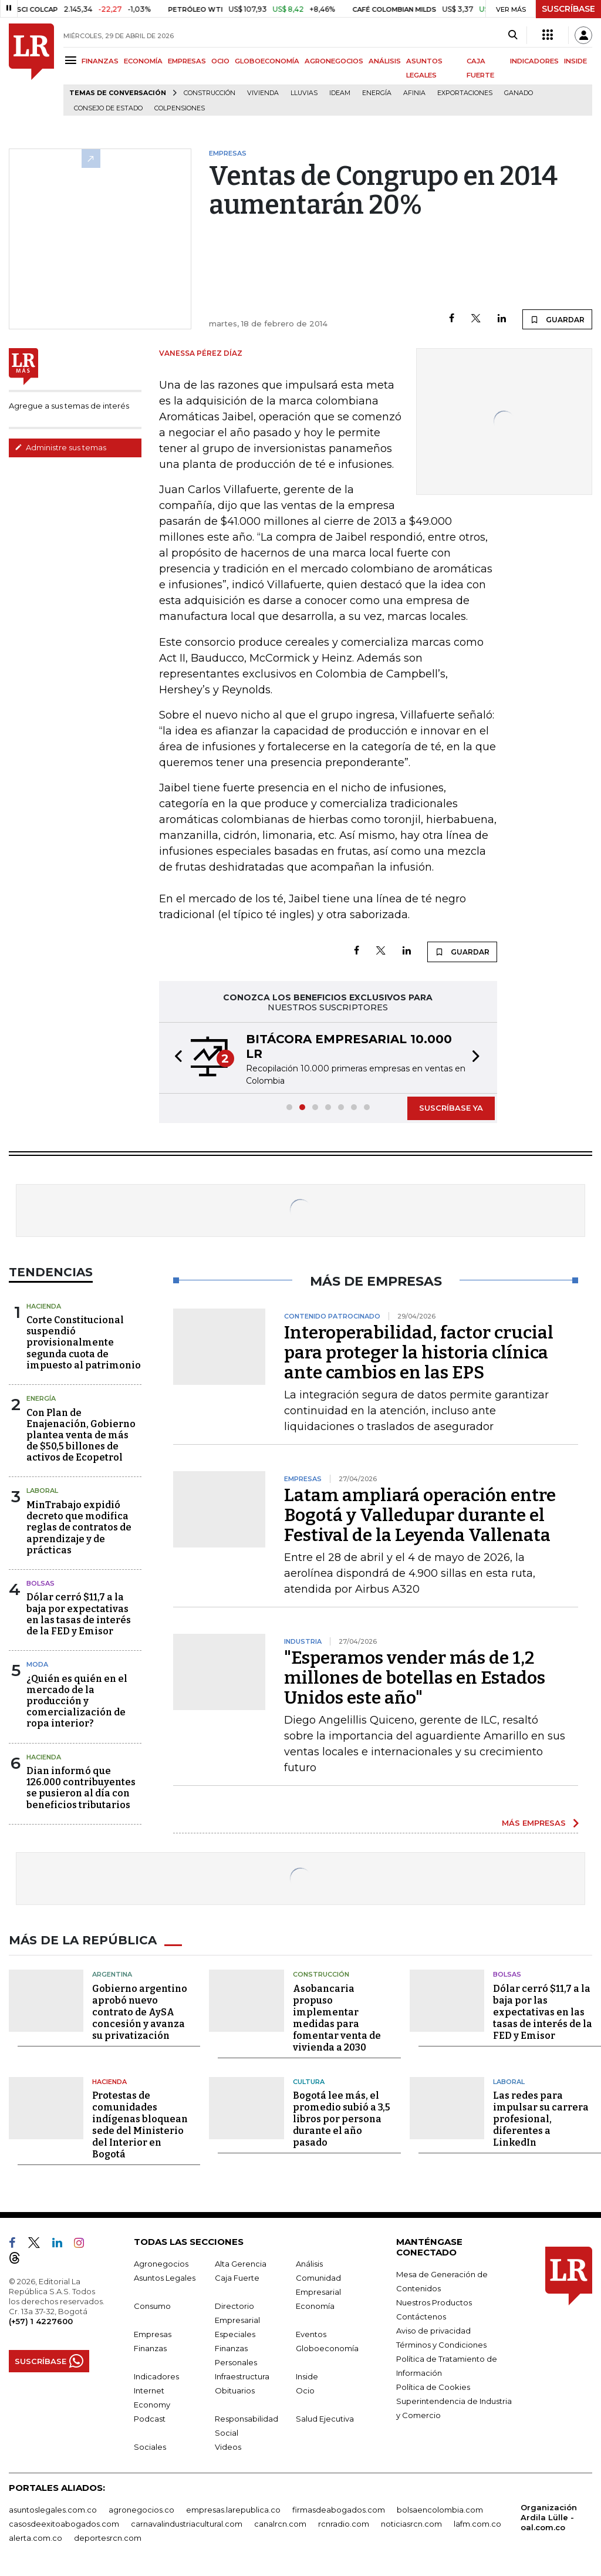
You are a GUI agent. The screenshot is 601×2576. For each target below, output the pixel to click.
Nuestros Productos (434, 2302)
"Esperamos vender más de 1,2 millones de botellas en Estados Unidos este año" (414, 1677)
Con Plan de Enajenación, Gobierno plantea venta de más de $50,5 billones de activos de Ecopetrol (81, 1435)
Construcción (209, 93)
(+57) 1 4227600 (41, 2321)
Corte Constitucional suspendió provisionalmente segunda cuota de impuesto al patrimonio (83, 1342)
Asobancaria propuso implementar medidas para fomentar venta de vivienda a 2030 (337, 2018)
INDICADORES (534, 61)
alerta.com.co (35, 2538)
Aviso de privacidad (433, 2330)
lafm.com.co (477, 2523)
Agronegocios (161, 2263)
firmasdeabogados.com (338, 2509)
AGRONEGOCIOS (334, 61)
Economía (315, 2306)
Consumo (152, 2306)
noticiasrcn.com (411, 2523)
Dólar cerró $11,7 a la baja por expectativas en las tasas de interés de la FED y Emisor (78, 1614)
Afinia (414, 93)
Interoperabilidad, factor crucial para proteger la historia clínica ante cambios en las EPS (418, 1352)
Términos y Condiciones (441, 2344)
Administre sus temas (60, 447)
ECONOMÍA (143, 61)
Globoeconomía (327, 2348)
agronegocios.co (141, 2509)
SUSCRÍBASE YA (451, 1107)
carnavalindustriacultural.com (186, 2523)
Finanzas (150, 2348)
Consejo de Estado (108, 108)
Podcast (150, 2418)
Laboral (42, 1490)
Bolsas (40, 1583)
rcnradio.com (343, 2523)
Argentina (112, 1974)
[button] (175, 1058)
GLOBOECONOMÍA (267, 61)
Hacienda (43, 1306)
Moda (37, 1664)
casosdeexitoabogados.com (64, 2523)
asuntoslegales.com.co (53, 2509)
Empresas (152, 2334)
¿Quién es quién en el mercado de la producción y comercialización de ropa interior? (76, 1701)
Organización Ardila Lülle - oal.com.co (549, 2517)
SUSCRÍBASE (568, 9)
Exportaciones (464, 93)
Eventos (311, 2334)
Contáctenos (421, 2316)
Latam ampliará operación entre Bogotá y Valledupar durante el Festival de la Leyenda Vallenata (420, 1515)
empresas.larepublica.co (233, 2509)
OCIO (220, 61)
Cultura (309, 2082)
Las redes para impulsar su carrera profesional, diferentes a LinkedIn (541, 2119)
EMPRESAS (187, 61)
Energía (376, 93)
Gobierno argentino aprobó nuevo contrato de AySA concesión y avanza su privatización (139, 2012)
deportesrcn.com (107, 2538)
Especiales (235, 2334)
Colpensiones (179, 108)
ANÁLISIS (385, 61)
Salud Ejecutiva (325, 2418)
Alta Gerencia (240, 2263)
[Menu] (72, 60)
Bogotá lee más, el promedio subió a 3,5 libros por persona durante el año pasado (341, 2119)
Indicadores (156, 2376)
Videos (228, 2447)
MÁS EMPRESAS (534, 1823)
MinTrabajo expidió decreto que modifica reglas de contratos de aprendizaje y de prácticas (78, 1527)
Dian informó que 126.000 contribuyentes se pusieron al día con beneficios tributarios (81, 1787)
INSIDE (575, 61)
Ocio (305, 2390)
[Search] (513, 35)
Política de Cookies (433, 2387)
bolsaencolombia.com (440, 2509)
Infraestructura (242, 2376)
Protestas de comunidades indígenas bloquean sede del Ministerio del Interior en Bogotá (140, 2125)
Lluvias (304, 93)
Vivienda (263, 93)
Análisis (309, 2263)
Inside (307, 2376)
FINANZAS (100, 61)
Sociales (150, 2447)
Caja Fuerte (237, 2277)
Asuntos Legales (164, 2277)
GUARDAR (557, 319)
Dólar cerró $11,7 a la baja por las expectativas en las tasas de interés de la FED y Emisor (542, 2012)
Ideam (339, 93)
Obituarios (235, 2390)
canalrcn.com (280, 2523)
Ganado (518, 93)
